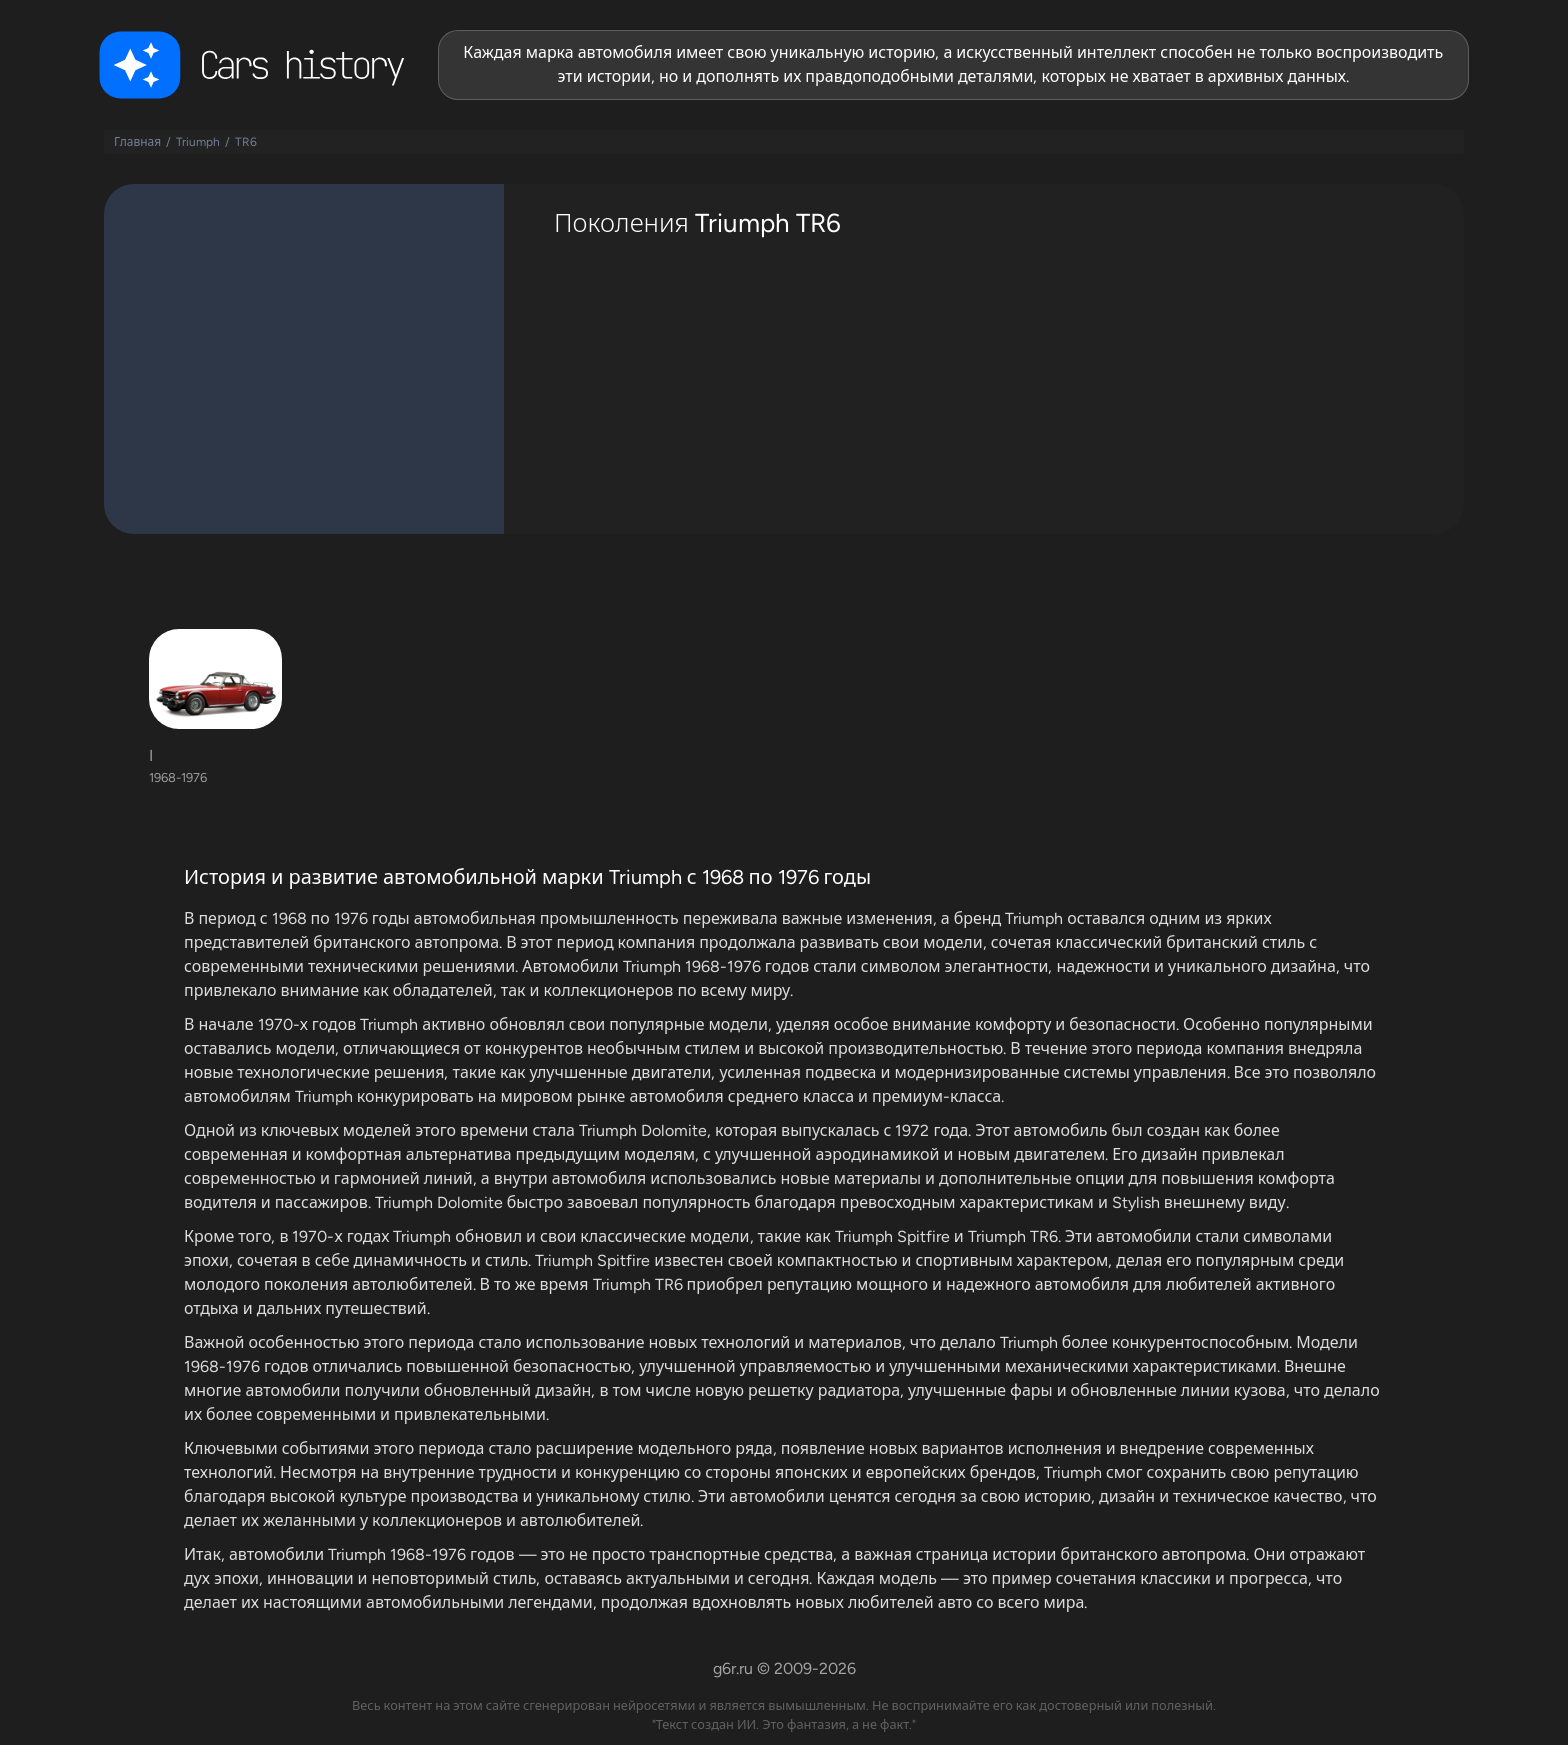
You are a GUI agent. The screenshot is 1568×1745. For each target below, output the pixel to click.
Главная (137, 142)
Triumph (198, 142)
